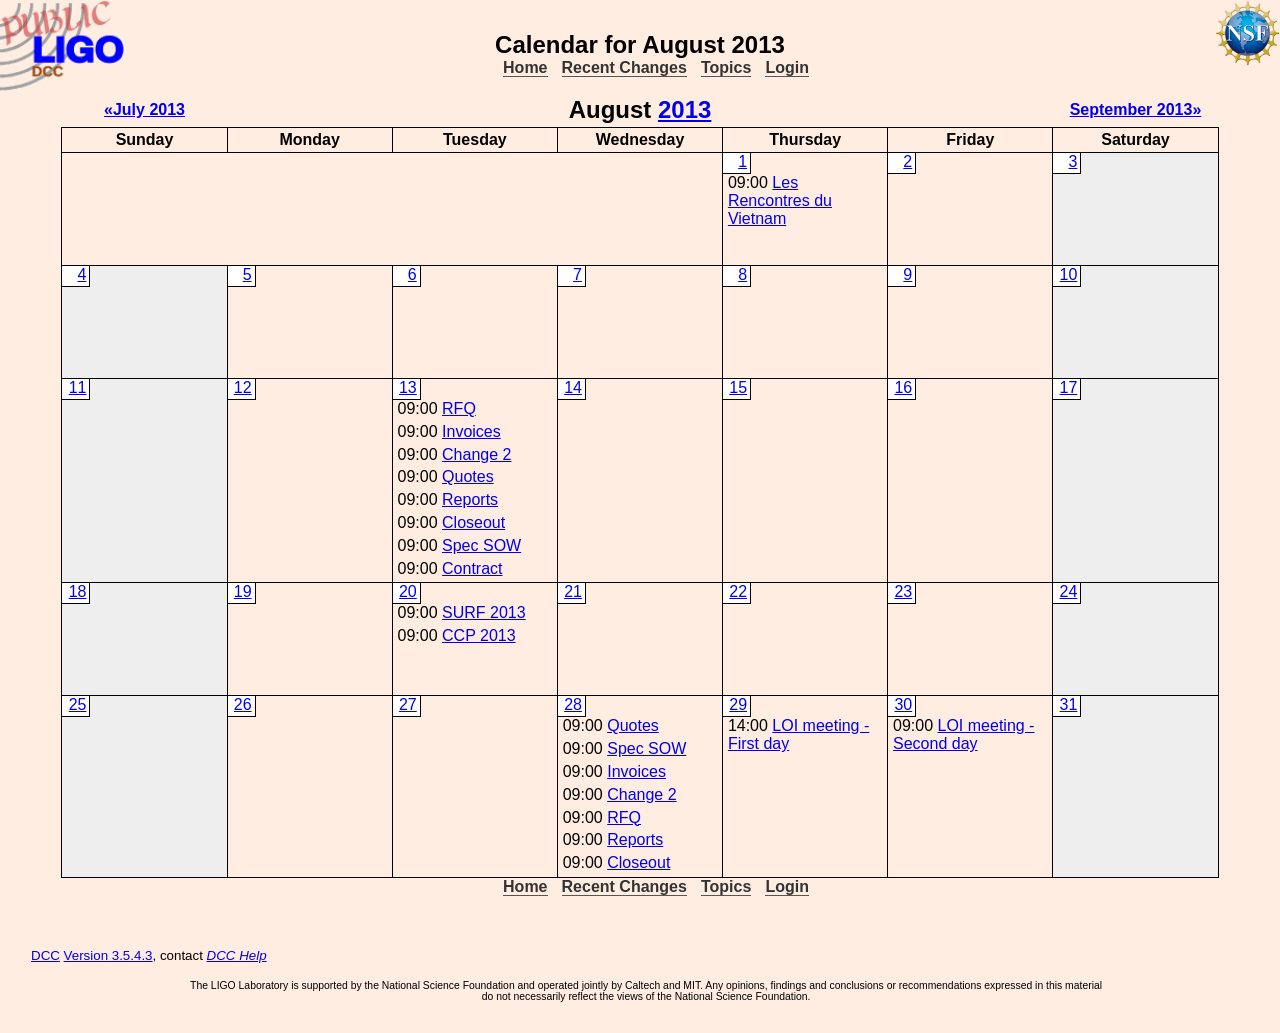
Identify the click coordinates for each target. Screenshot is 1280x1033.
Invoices (471, 431)
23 (903, 591)
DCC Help (237, 955)
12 (243, 387)
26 (243, 704)
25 (78, 704)
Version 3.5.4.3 (108, 955)
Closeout (473, 522)
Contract (472, 568)
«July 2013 (144, 109)
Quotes (468, 476)
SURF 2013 (484, 612)
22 (738, 591)
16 (903, 387)
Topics (726, 67)
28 (573, 704)
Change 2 (476, 454)
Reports (470, 499)
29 (738, 704)
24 (1069, 591)
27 (408, 704)
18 (78, 591)
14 (573, 387)
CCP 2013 (479, 635)
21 (573, 591)
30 (903, 704)
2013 (684, 109)
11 (78, 387)
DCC (45, 955)
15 (738, 387)
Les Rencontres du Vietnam (780, 200)
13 (408, 387)
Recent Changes (624, 67)
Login (787, 67)
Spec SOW (481, 545)
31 (1069, 704)
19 (243, 591)
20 (408, 591)
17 (1069, 387)
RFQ (459, 408)
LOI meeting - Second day (963, 734)
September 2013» (1136, 109)
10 (1069, 274)
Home (525, 67)
